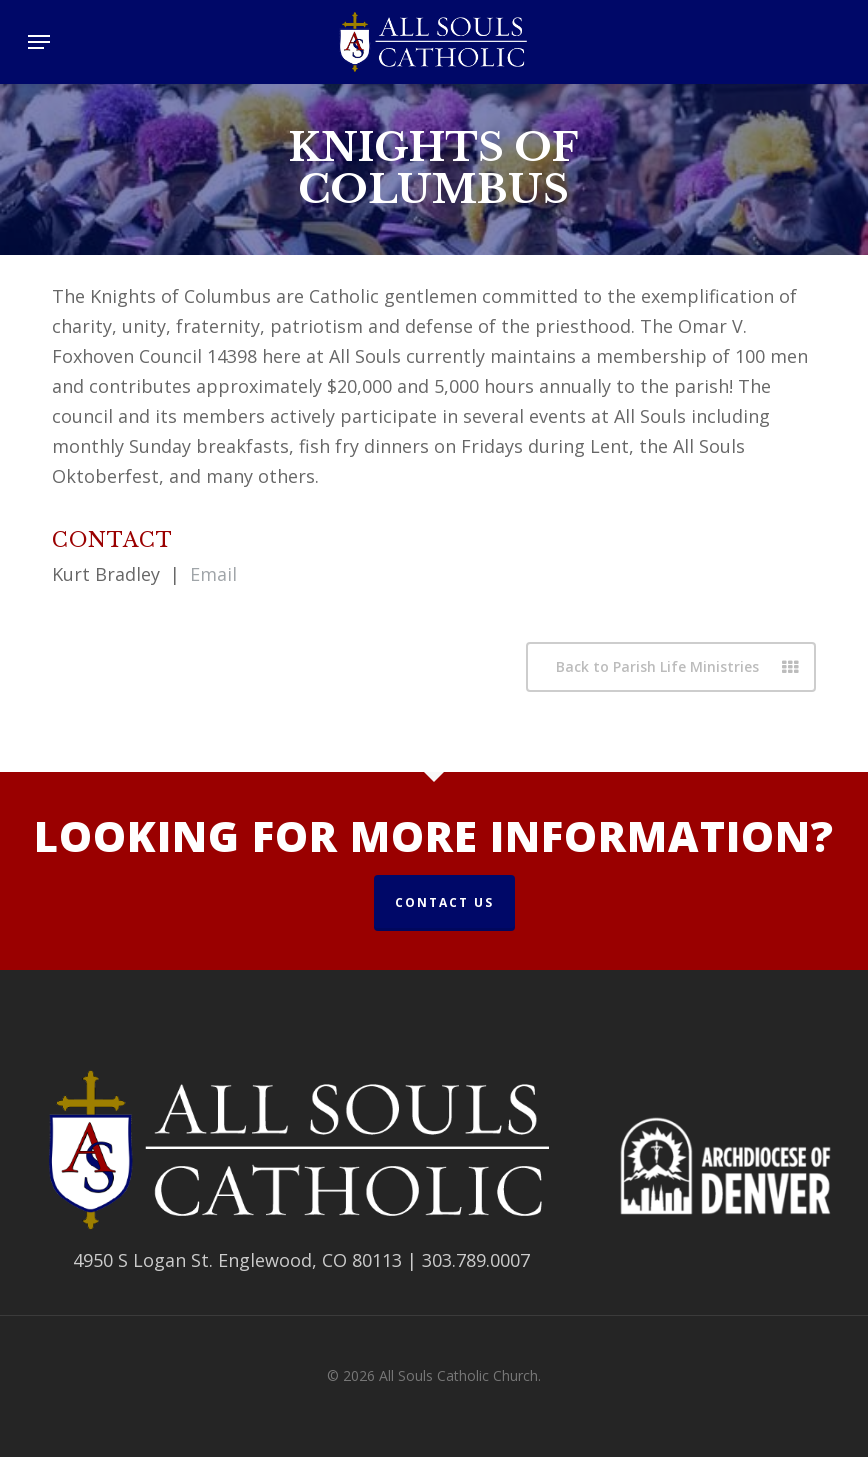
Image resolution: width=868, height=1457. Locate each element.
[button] (39, 42)
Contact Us (444, 902)
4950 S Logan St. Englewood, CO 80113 (237, 1260)
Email (213, 574)
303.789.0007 (476, 1260)
